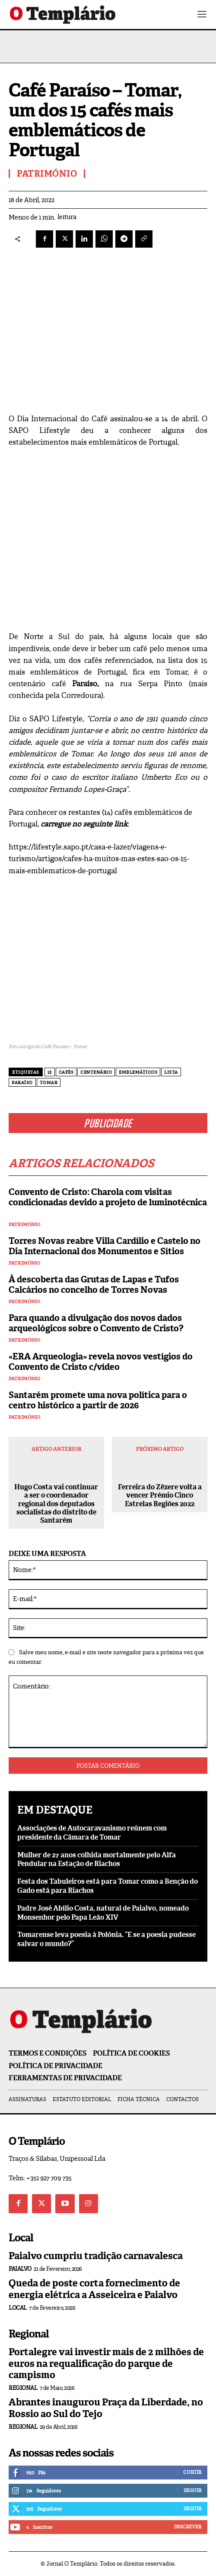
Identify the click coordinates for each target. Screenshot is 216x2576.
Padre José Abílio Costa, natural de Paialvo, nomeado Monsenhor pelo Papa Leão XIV (103, 1913)
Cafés (66, 1072)
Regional (23, 2388)
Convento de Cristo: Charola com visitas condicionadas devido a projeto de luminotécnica (108, 1202)
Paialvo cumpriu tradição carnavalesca (96, 2256)
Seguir (192, 2490)
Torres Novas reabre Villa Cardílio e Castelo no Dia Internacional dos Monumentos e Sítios (104, 1246)
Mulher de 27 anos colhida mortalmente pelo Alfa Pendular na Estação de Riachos (96, 1859)
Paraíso (22, 1082)
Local (18, 2307)
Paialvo (20, 2269)
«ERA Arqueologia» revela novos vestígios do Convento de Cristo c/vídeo (101, 1361)
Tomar (49, 1082)
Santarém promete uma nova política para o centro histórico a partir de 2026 (98, 1400)
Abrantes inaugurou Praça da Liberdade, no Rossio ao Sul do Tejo (106, 2408)
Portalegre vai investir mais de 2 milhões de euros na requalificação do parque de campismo (106, 2363)
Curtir (192, 2472)
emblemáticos (138, 1072)
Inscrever (187, 2527)
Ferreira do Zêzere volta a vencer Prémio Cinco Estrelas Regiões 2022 (160, 1495)
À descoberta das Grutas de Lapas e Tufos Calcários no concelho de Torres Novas (94, 1284)
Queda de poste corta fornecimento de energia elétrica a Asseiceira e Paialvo (94, 2289)
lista (171, 1072)
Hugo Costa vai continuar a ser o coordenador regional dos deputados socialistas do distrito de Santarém (56, 1503)
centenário (96, 1072)
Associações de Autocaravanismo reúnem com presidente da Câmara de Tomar (92, 1833)
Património (24, 1224)
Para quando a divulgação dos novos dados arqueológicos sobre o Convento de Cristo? (96, 1323)
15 (50, 1072)
